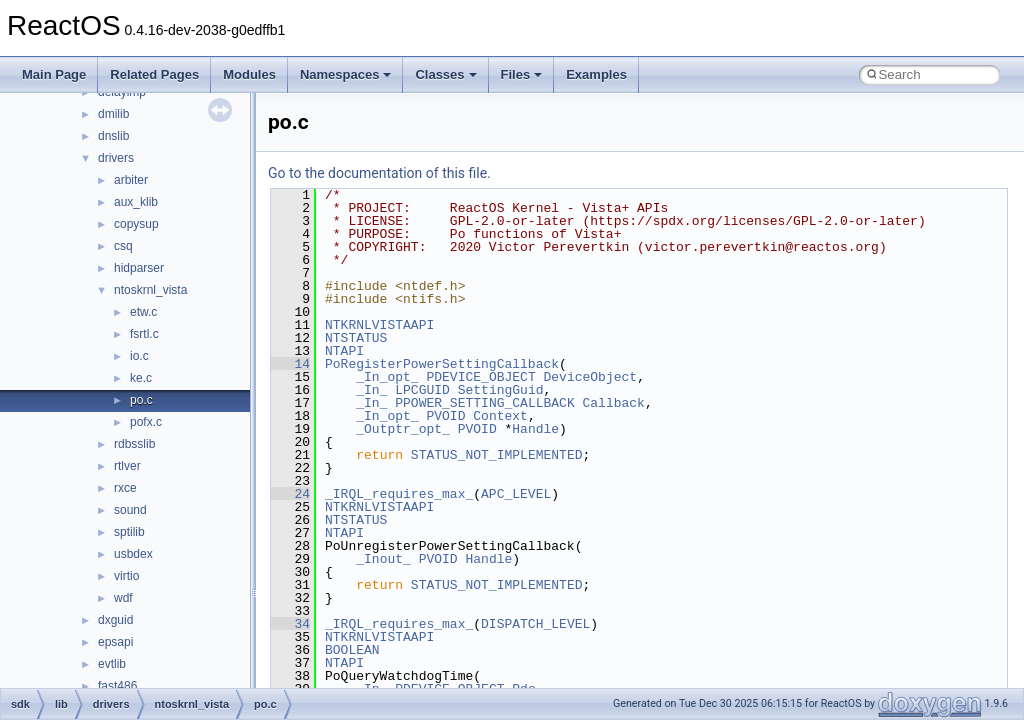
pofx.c (146, 422)
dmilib (113, 114)
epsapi (115, 642)
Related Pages (154, 74)
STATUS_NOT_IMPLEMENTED (497, 455)
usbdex (133, 554)
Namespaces (346, 74)
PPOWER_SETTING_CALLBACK (484, 403)
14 (290, 364)
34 (290, 624)
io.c (139, 356)
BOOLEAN (352, 650)
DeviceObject (590, 377)
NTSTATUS (356, 338)
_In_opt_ (387, 377)
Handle (535, 429)
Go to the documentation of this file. (379, 173)
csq (123, 246)
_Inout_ (383, 559)
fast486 (117, 686)
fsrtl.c (144, 334)
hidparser (139, 268)
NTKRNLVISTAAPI (379, 325)
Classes (445, 74)
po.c (141, 400)
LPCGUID (422, 390)
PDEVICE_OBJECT (480, 377)
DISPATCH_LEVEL (535, 624)
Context (500, 416)
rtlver (127, 466)
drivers (116, 158)
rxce (125, 488)
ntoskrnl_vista (150, 290)
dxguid (115, 620)
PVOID (445, 416)
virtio (126, 576)
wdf (123, 598)
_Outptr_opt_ (403, 429)
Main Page (54, 74)
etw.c (143, 312)
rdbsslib (134, 444)
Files (522, 74)
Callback (613, 403)
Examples (596, 74)
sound (130, 510)
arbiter (131, 180)
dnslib (113, 136)
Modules (249, 74)
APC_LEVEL (516, 494)
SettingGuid (501, 390)
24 (290, 494)
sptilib (129, 532)
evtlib (112, 664)
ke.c (141, 378)
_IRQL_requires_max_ (399, 494)
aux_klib (136, 202)
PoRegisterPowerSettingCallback (442, 364)
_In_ (371, 390)
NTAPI (344, 351)
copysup (136, 224)
